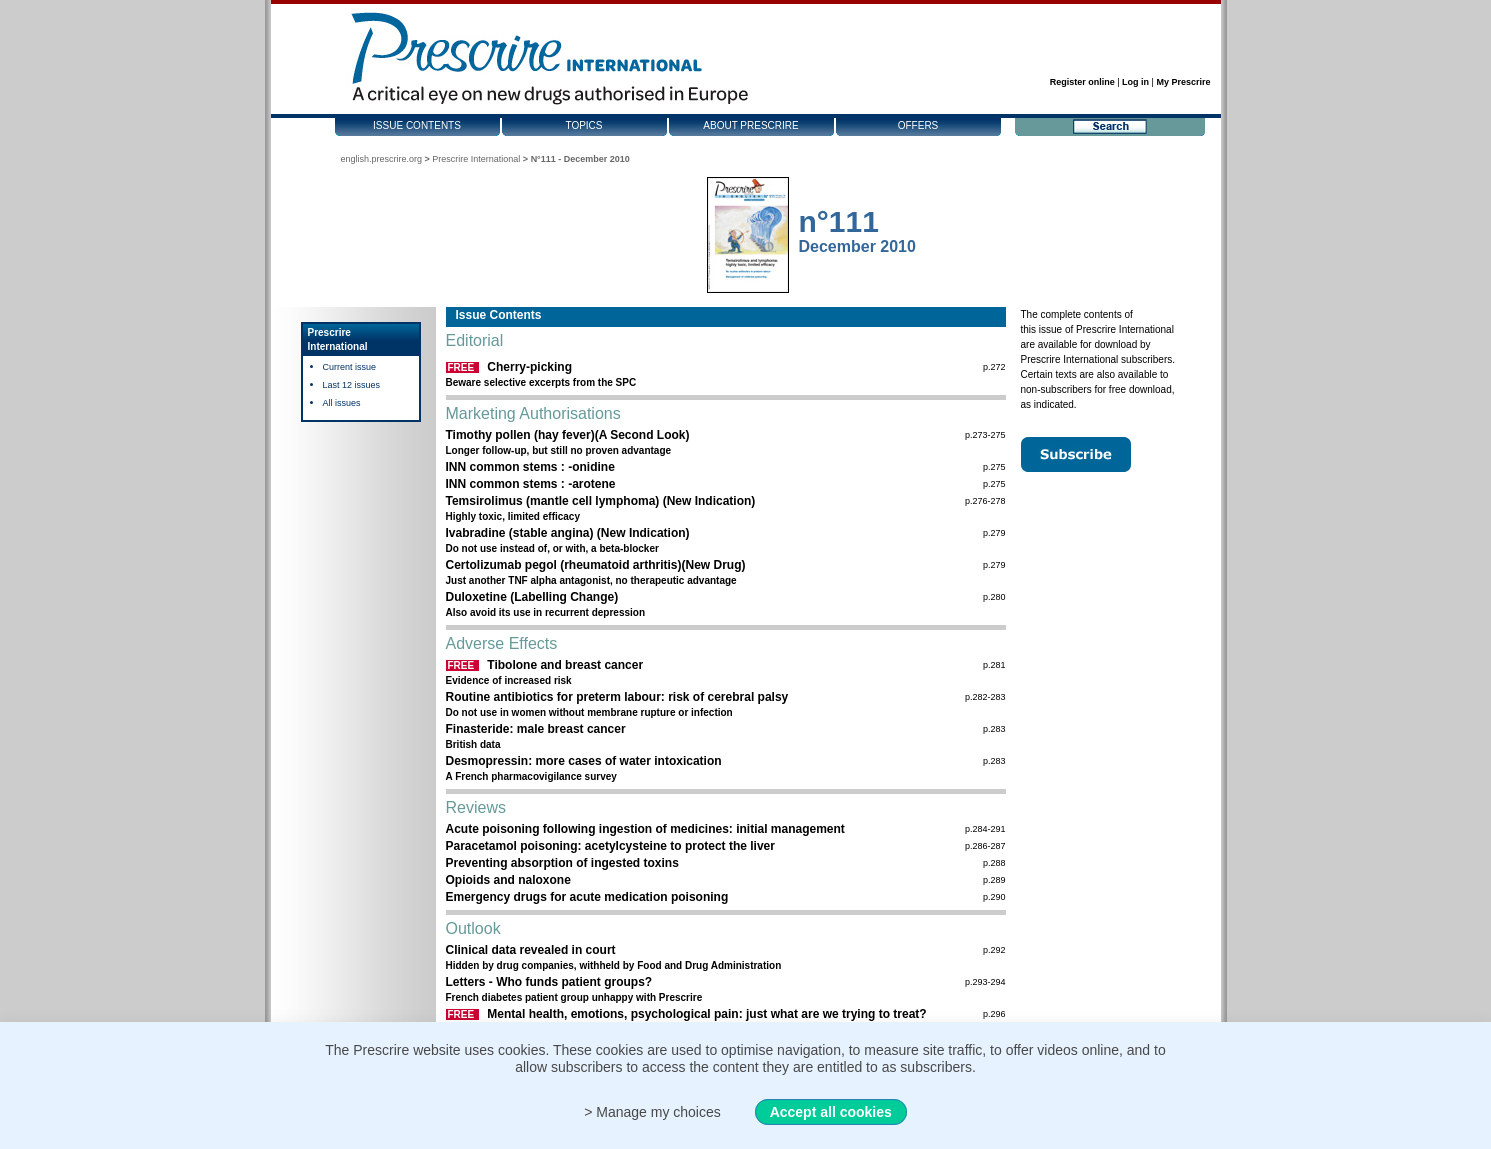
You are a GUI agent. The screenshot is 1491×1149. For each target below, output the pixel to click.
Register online (1082, 82)
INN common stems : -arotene (531, 484)
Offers (918, 125)
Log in (1135, 82)
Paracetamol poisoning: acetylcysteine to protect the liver (610, 846)
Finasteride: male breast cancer (536, 729)
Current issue (350, 367)
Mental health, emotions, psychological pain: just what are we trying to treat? (706, 1014)
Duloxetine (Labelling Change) (532, 597)
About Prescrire (750, 125)
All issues (342, 403)
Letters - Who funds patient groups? (549, 982)
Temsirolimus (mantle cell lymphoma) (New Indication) (601, 501)
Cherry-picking (529, 367)
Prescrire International (476, 159)
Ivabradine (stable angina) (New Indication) (568, 533)
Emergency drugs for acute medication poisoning (587, 897)
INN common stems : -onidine (530, 467)
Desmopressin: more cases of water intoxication (584, 761)
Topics (583, 125)
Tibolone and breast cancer (565, 665)
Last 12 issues (352, 385)
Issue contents (417, 125)
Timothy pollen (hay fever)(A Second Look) (568, 435)
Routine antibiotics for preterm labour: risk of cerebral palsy (617, 697)
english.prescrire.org (382, 159)
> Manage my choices (652, 1112)
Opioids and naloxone (508, 880)
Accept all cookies (831, 1112)
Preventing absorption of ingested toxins (562, 863)
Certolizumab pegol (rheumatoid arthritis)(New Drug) (596, 565)
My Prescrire (1183, 82)
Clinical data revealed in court (531, 950)
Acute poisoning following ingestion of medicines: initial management (645, 829)
